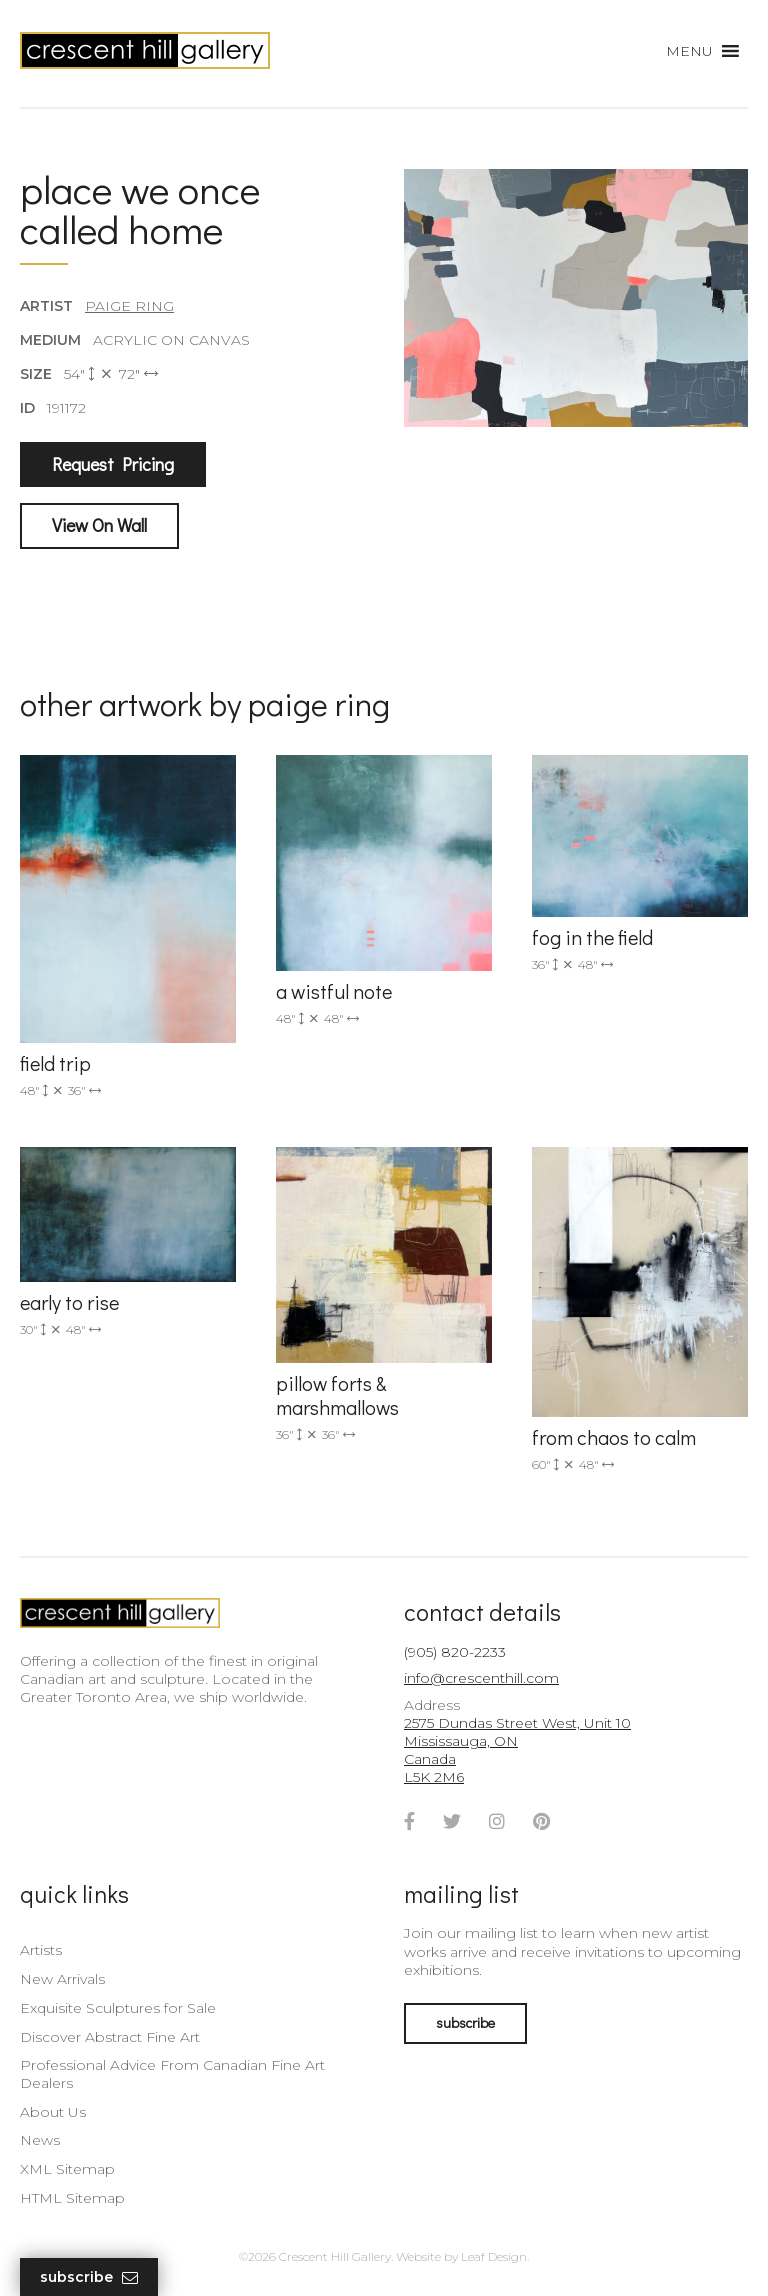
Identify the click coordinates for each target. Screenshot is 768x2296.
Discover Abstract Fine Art (110, 2037)
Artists (41, 1950)
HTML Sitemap (72, 2198)
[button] (689, 51)
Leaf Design (494, 2256)
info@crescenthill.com (481, 1678)
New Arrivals (62, 1979)
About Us (53, 2112)
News (40, 2140)
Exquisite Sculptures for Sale (118, 2008)
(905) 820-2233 (455, 1652)
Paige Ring (129, 306)
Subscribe (89, 2277)
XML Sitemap (67, 2169)
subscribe (465, 2022)
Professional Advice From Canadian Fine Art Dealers (172, 2074)
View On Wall (99, 525)
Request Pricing (113, 464)
